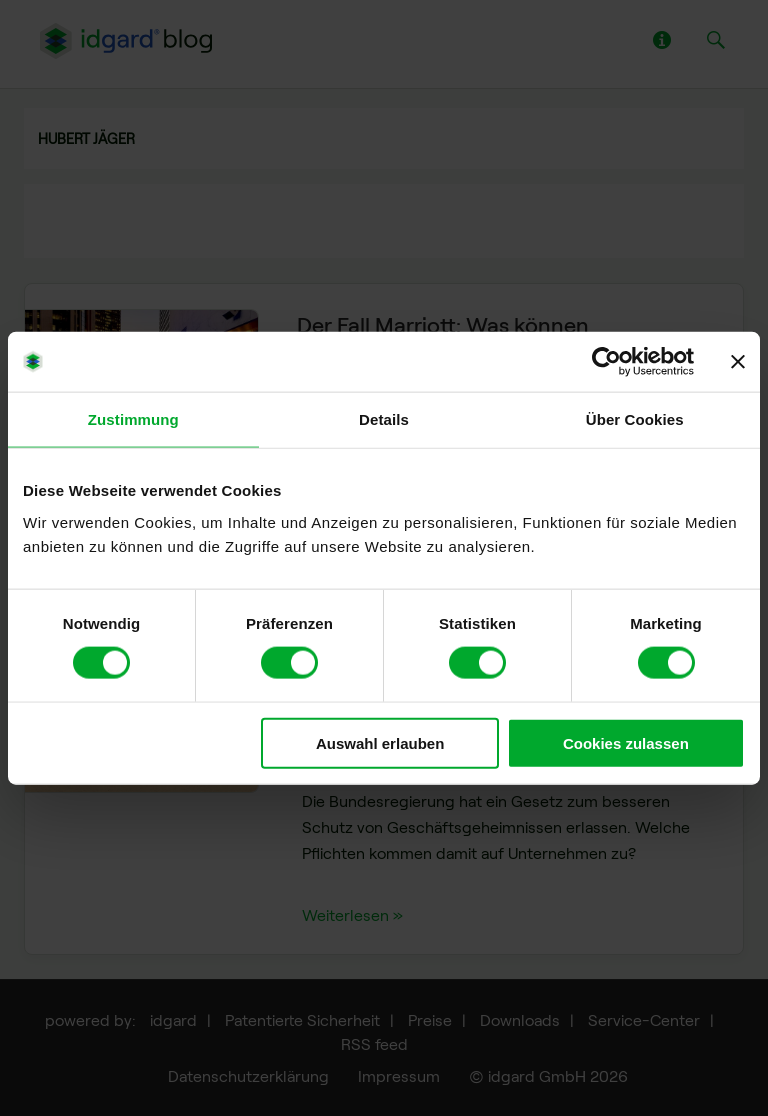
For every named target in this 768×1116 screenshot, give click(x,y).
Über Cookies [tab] (635, 419)
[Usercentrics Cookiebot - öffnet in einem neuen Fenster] (606, 362)
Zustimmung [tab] (133, 419)
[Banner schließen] (738, 362)
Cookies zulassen (626, 742)
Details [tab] (384, 419)
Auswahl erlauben (380, 742)
